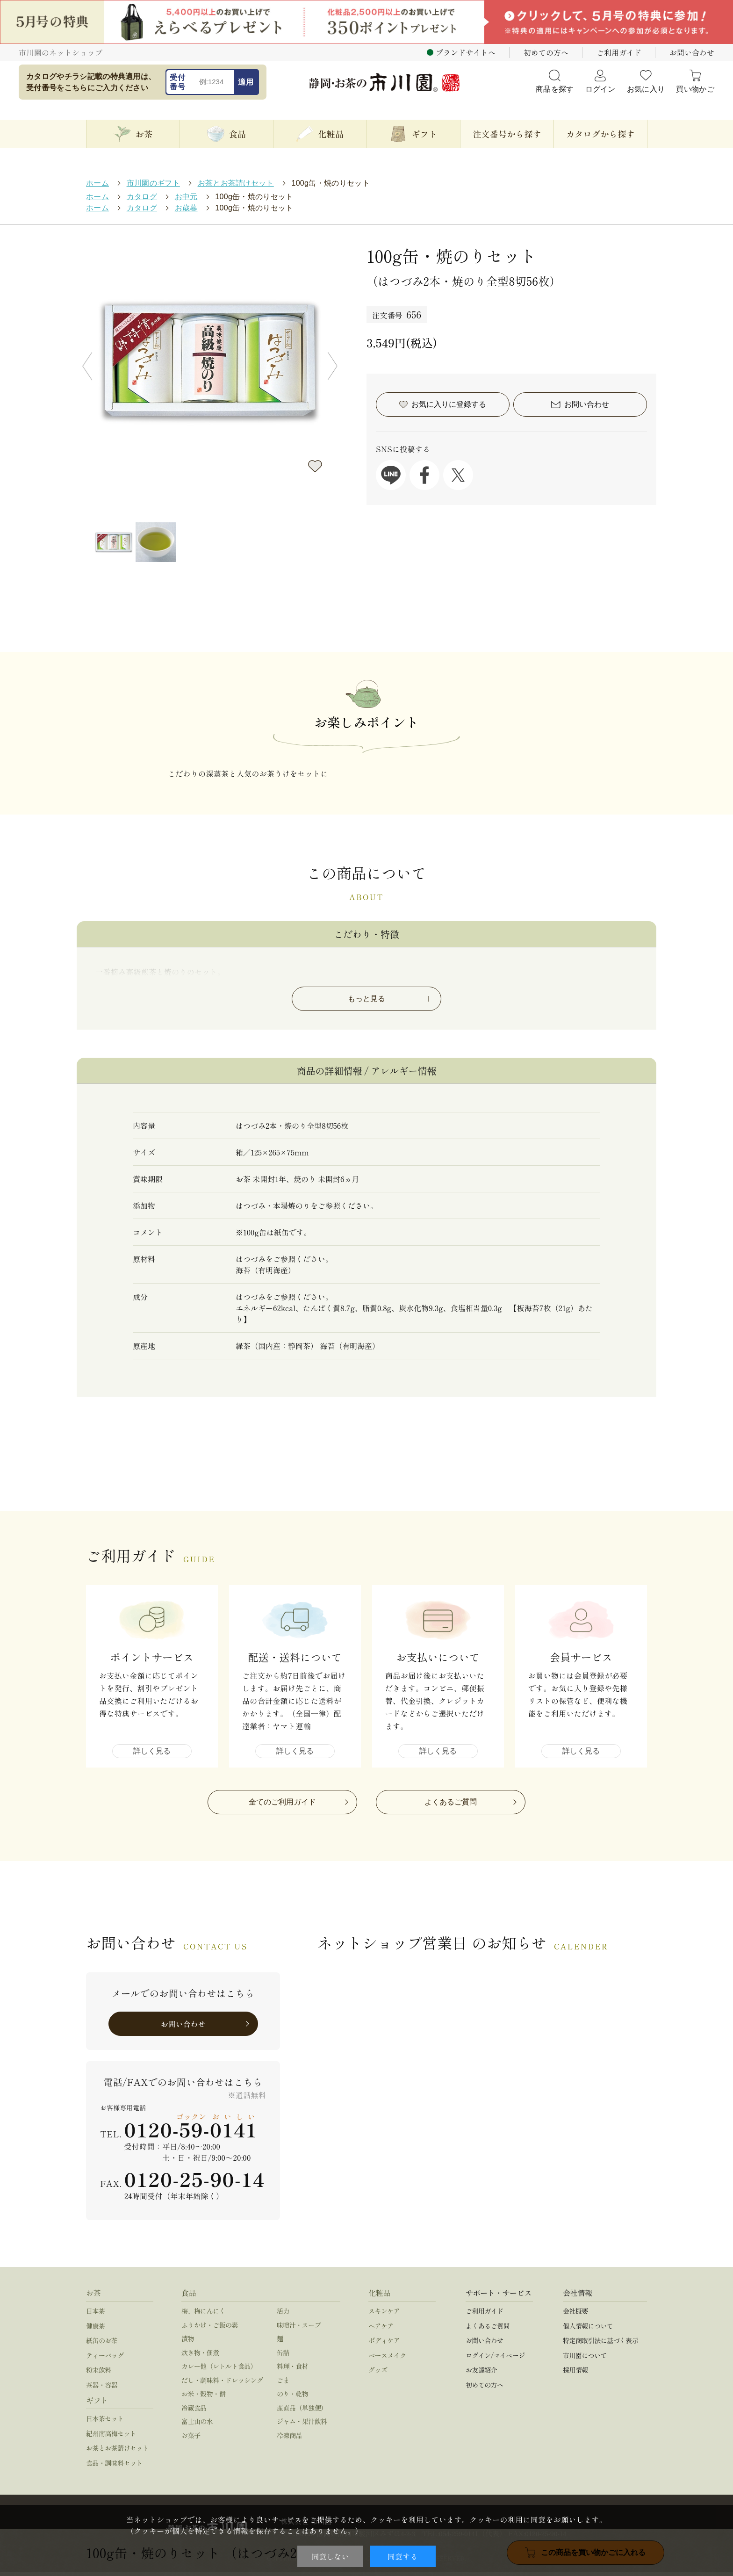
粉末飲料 (98, 2374)
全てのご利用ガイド (282, 1806)
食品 (188, 2296)
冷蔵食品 (194, 2412)
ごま (283, 2384)
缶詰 (283, 2356)
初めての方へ (546, 52)
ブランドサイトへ (466, 52)
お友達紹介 (481, 2374)
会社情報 (577, 2296)
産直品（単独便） (302, 2412)
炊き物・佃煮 (200, 2356)
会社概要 (575, 2315)
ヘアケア (381, 2330)
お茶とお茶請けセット (117, 2452)
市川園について (585, 2359)
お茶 (93, 2296)
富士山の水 (197, 2425)
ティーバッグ (105, 2359)
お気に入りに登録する (315, 465)
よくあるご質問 (450, 1806)
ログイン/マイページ (495, 2359)
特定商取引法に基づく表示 (600, 2344)
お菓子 (190, 2439)
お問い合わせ (691, 52)
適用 (245, 82)
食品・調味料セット (114, 2467)
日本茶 (95, 2315)
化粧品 (379, 2296)
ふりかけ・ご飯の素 (209, 2329)
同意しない (330, 2556)
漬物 (187, 2342)
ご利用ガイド (618, 52)
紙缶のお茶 (101, 2344)
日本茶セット (105, 2422)
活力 (283, 2315)
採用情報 (575, 2374)
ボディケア (384, 2344)
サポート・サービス (499, 2296)
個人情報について (588, 2330)
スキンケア (384, 2315)
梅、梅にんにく (203, 2315)
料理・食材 (292, 2370)
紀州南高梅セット (111, 2437)
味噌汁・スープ (299, 2329)
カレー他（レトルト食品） (219, 2370)
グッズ (377, 2374)
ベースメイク (387, 2359)
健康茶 (95, 2330)
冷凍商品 (289, 2439)
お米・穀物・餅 (203, 2398)
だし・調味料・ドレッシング (222, 2384)
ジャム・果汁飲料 (302, 2425)
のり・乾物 (292, 2398)
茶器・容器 (101, 2389)
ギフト (97, 2404)
